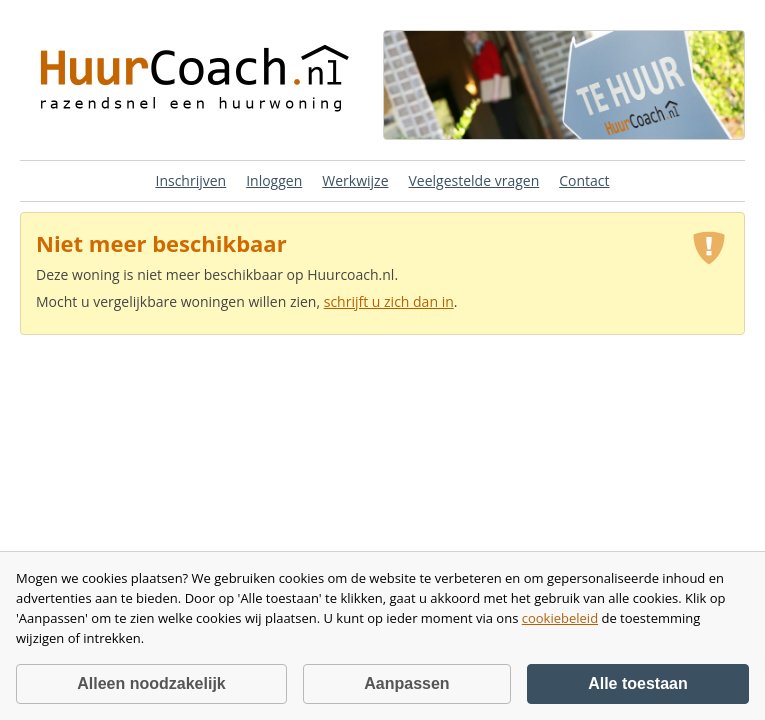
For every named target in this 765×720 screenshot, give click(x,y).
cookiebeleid (560, 618)
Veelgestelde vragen (474, 180)
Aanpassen (406, 683)
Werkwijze (355, 180)
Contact (584, 180)
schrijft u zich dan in (389, 301)
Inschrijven (190, 180)
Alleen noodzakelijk (151, 683)
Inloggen (274, 180)
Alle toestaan (638, 683)
